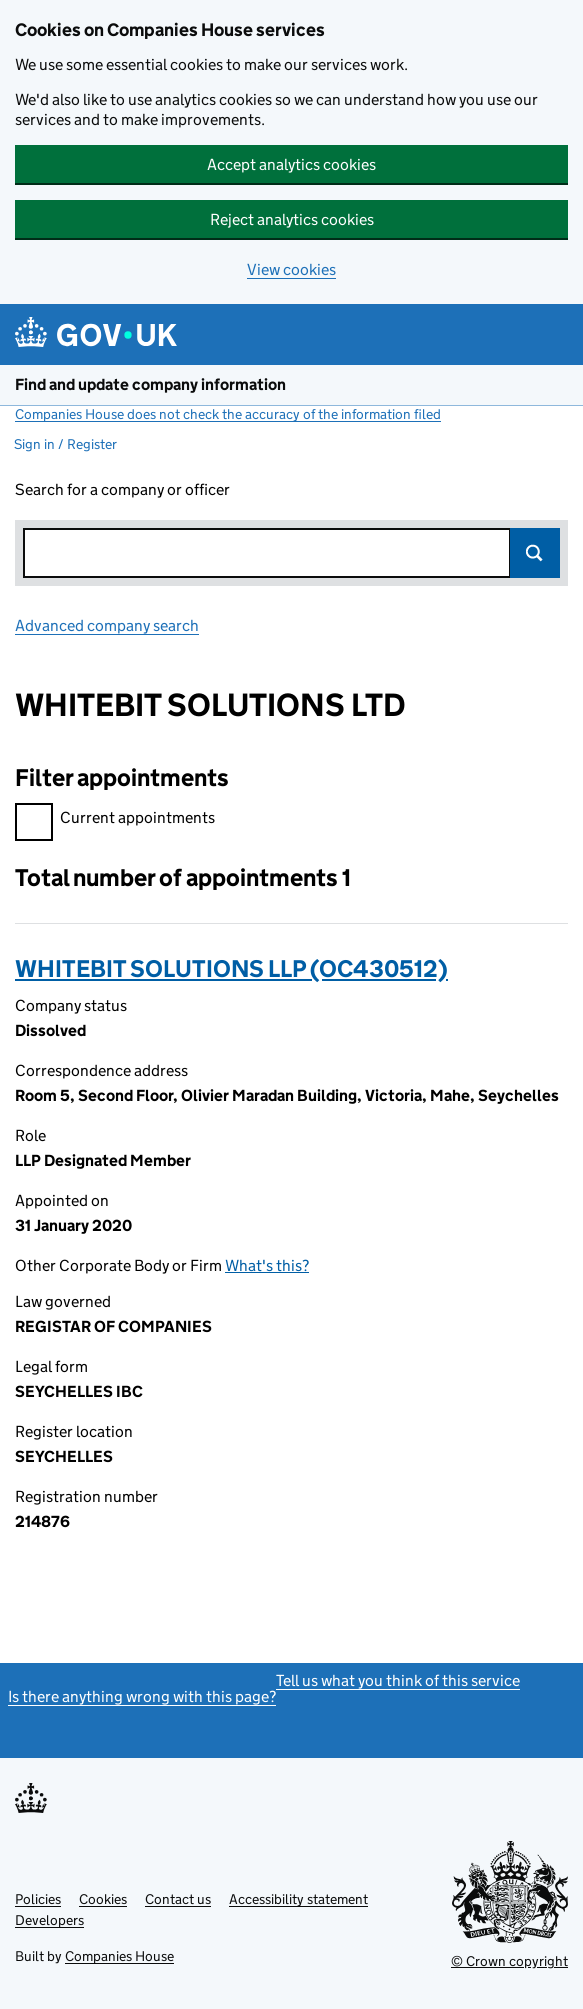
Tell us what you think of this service (398, 1680)
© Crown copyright (509, 1961)
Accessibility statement (298, 1899)
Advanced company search (107, 625)
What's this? (267, 1265)
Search (535, 553)
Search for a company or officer (122, 489)
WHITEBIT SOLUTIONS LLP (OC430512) (231, 968)
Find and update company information (150, 384)
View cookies (291, 269)
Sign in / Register (65, 444)
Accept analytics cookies (291, 164)
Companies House (119, 1956)
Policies (38, 1899)
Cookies (103, 1899)
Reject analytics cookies (292, 219)
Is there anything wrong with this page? (142, 1696)
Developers (49, 1920)
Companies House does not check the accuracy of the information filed (228, 414)
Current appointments (115, 820)
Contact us (178, 1899)
